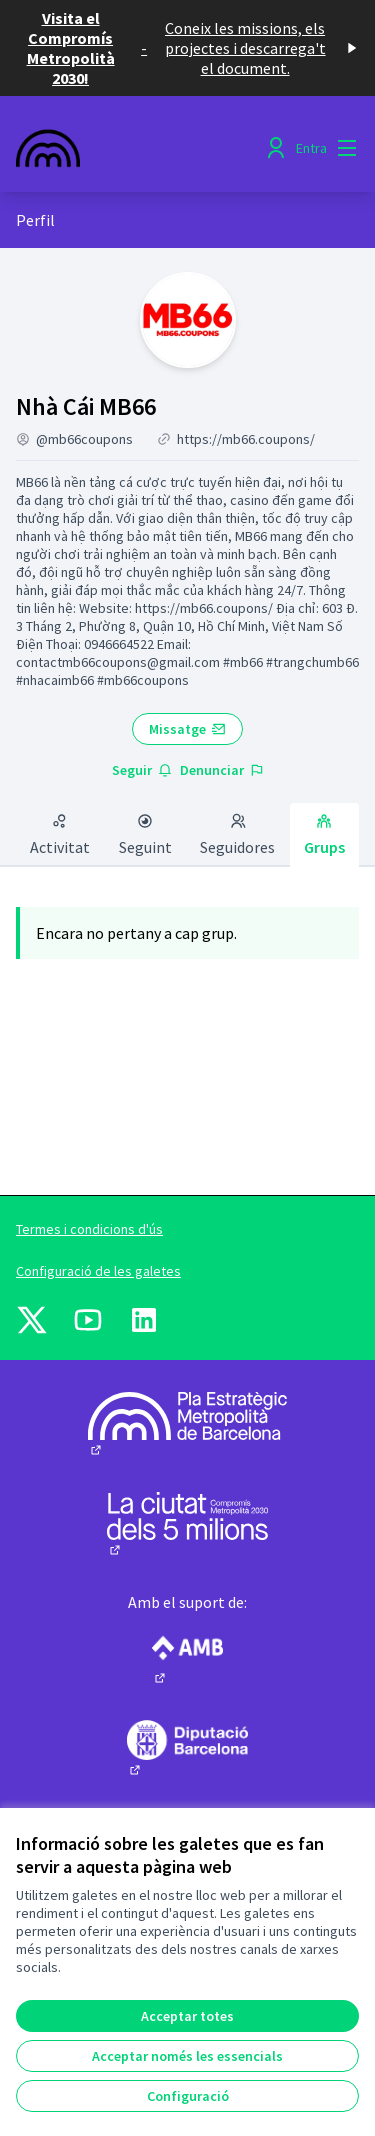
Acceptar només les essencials (187, 2056)
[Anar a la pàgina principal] (142, 148)
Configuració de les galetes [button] (98, 1271)
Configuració (188, 2096)
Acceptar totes (187, 2016)
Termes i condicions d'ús (89, 1229)
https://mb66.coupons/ (246, 439)
